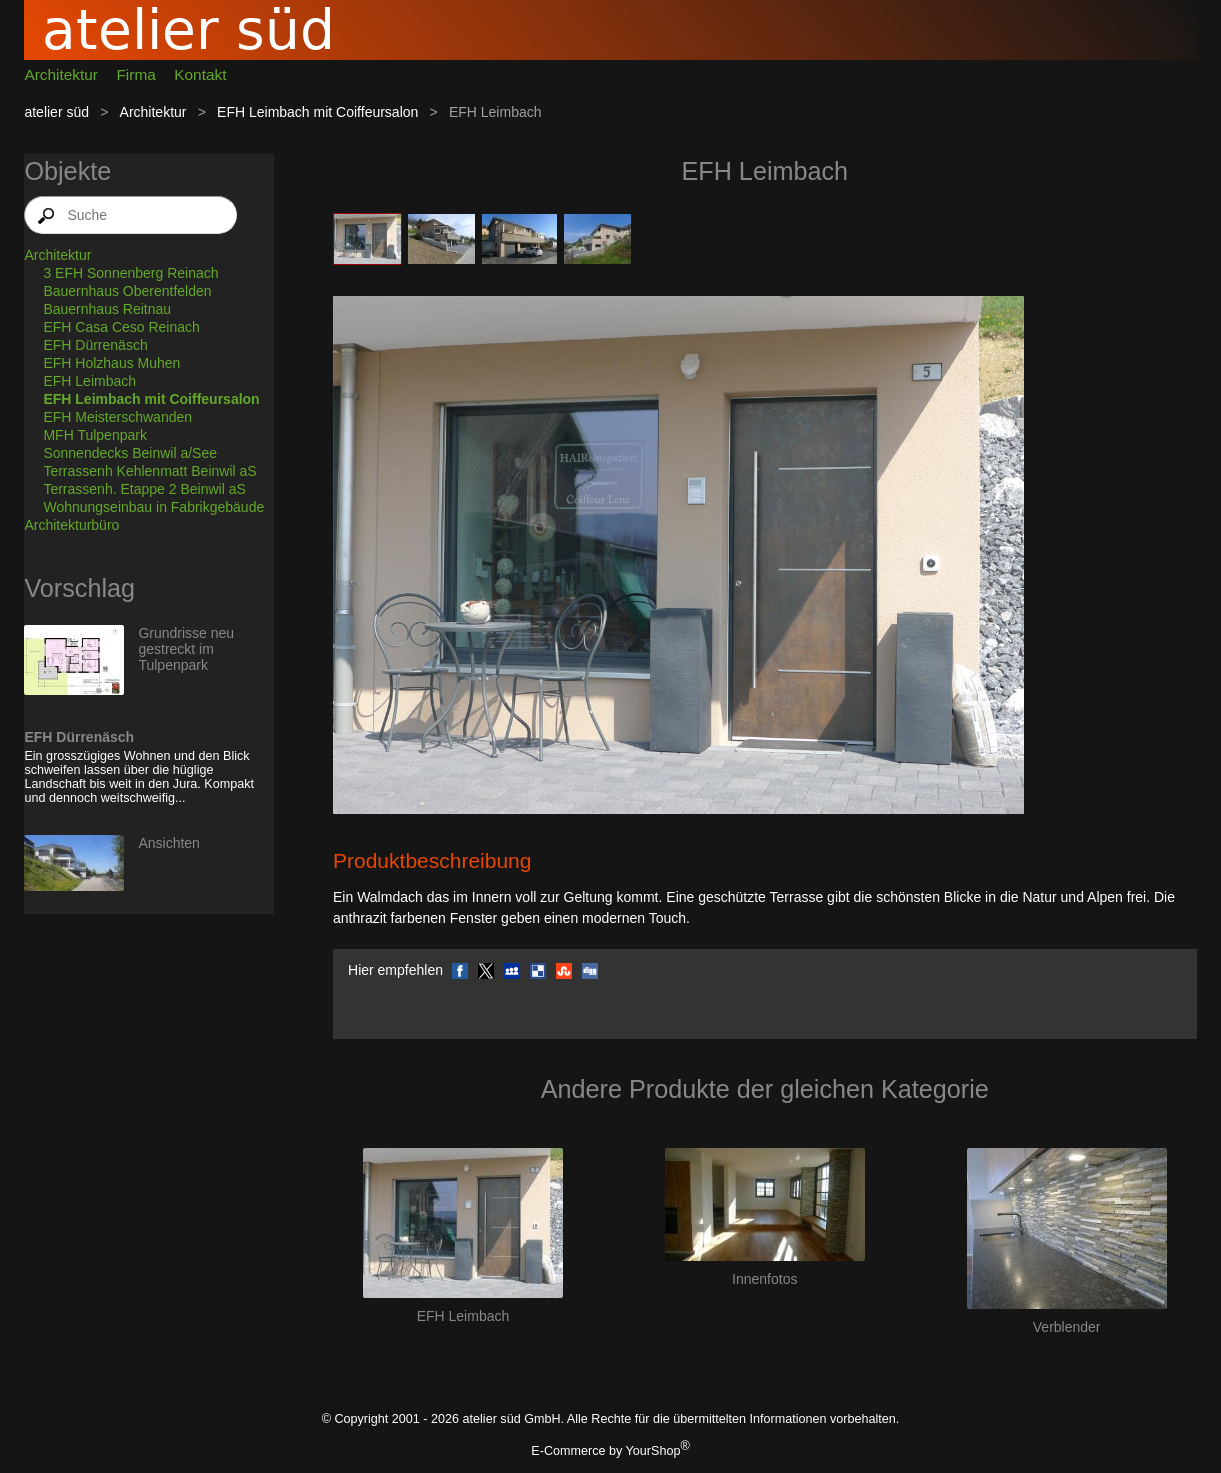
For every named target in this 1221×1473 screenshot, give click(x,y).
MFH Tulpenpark (94, 435)
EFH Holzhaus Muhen (111, 363)
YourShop (653, 1451)
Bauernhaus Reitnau (107, 309)
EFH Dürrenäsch (95, 345)
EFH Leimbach (89, 381)
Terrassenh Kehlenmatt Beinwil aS (149, 471)
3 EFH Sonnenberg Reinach (130, 273)
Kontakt (200, 74)
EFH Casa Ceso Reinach (121, 327)
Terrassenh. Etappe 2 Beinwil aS (144, 489)
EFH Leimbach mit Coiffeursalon (317, 112)
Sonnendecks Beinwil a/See (130, 453)
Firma (135, 74)
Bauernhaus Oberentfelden (127, 291)
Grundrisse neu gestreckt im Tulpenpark (186, 649)
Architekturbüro (71, 525)
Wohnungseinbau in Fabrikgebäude (153, 507)
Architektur (61, 74)
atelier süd (56, 112)
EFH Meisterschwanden (117, 417)
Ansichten (168, 843)
